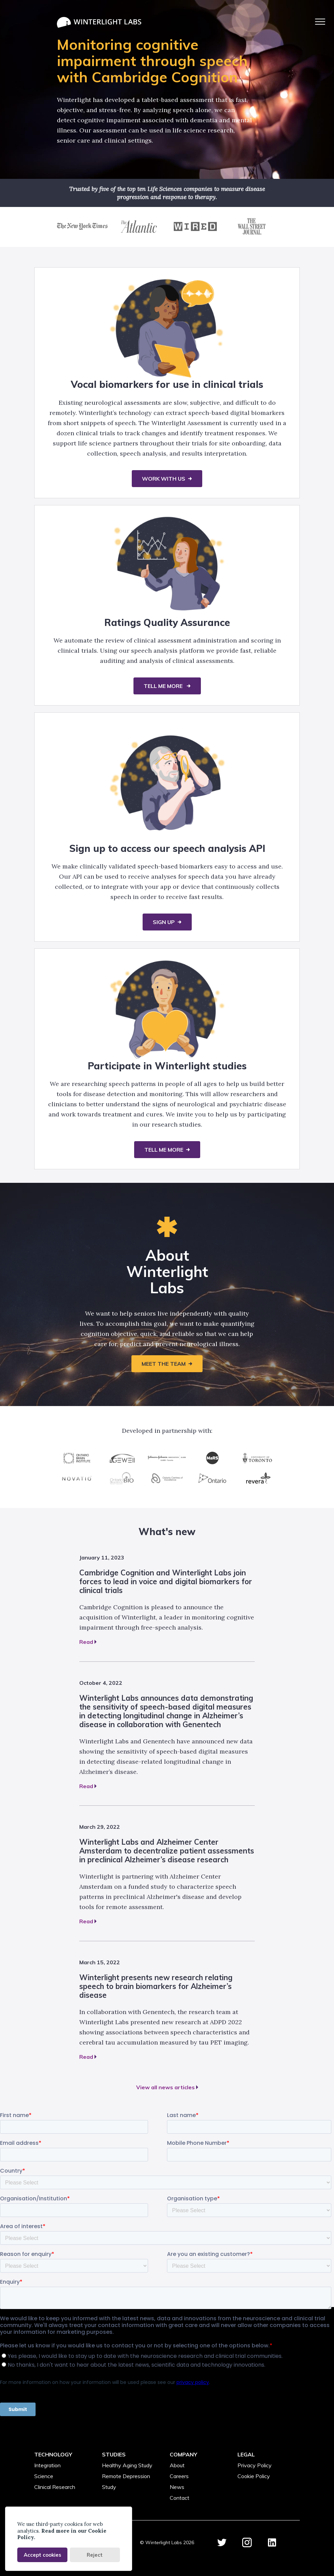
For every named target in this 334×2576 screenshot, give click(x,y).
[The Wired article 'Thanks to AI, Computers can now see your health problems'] (195, 233)
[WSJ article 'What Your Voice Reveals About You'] (251, 233)
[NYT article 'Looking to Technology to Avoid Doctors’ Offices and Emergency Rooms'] (82, 233)
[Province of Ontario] (212, 1478)
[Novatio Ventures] (77, 1478)
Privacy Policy (254, 2465)
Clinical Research (54, 2487)
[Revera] (257, 1478)
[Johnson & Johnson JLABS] (167, 1458)
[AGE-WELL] (122, 1458)
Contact (179, 2497)
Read (88, 1641)
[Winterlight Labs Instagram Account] (247, 2543)
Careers (179, 2476)
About (177, 2465)
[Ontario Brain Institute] (77, 1458)
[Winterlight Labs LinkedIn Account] (272, 2543)
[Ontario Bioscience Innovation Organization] (122, 1478)
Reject (95, 2555)
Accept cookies (42, 2555)
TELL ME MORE (164, 686)
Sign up (164, 922)
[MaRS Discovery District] (212, 1458)
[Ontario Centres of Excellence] (167, 1478)
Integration (47, 2465)
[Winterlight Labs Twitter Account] (222, 2543)
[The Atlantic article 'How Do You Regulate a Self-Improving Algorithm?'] (138, 233)
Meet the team (164, 1363)
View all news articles (167, 2087)
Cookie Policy (253, 2476)
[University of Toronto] (257, 1458)
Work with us (163, 478)
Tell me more (163, 1149)
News (177, 2487)
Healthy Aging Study (127, 2465)
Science (43, 2476)
